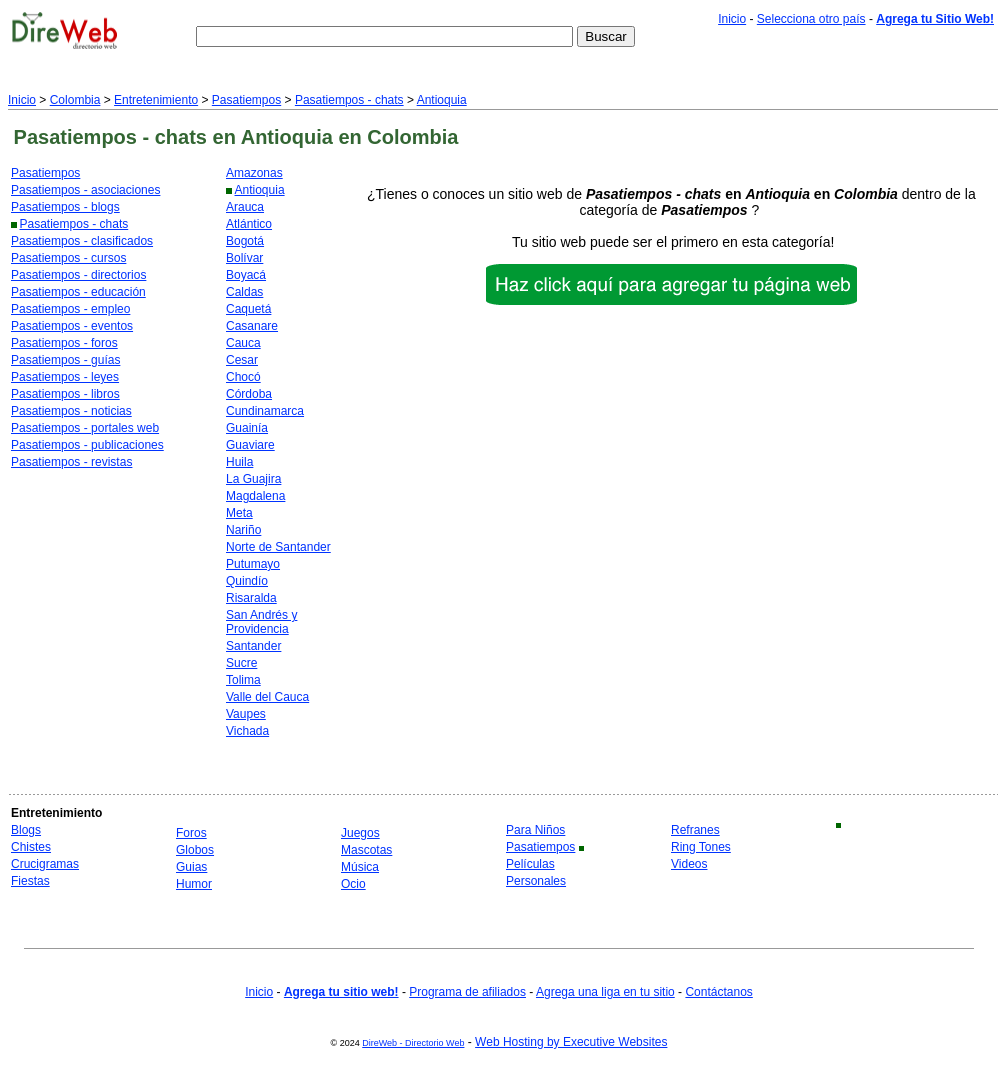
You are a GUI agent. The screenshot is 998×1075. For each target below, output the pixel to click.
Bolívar (244, 258)
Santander (253, 646)
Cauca (243, 343)
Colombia (75, 100)
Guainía (247, 428)
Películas (530, 864)
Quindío (247, 581)
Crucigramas (45, 864)
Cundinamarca (265, 411)
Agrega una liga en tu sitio (605, 992)
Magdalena (255, 496)
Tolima (243, 680)
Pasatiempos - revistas (71, 462)
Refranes (695, 830)
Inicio (732, 19)
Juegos (360, 833)
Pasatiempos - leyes (65, 377)
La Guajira (253, 479)
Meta (239, 513)
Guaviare (250, 445)
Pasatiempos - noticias (71, 411)
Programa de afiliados (467, 992)
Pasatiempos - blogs (65, 207)
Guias (191, 867)
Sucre (241, 663)
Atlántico (249, 224)
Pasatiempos (246, 100)
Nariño (243, 530)
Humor (194, 884)
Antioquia (442, 100)
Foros (191, 833)
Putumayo (253, 564)
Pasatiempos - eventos (72, 326)
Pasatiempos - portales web (85, 428)
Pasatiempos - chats (349, 100)
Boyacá (246, 275)
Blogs (26, 830)
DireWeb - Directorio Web (413, 1043)
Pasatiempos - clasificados (82, 241)
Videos (689, 864)
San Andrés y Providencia (261, 622)
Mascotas (366, 850)
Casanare (252, 326)
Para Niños (535, 830)
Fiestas (30, 881)
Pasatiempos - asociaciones (85, 190)
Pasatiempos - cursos (68, 258)
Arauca (245, 207)
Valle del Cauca (267, 697)
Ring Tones (701, 847)
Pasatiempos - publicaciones (87, 445)
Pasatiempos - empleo (70, 309)
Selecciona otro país (811, 19)
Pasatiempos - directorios (78, 275)
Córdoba (249, 394)
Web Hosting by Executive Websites (571, 1042)
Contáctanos (718, 992)
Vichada (247, 731)
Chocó (243, 377)
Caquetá (248, 309)
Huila (239, 462)
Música (360, 867)
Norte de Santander (278, 547)
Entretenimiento (156, 100)
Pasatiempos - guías (65, 360)
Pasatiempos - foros (64, 343)
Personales (536, 881)
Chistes (31, 847)
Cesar (242, 360)
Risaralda (251, 598)
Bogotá (245, 241)
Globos (195, 850)
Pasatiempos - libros (65, 394)
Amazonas (254, 173)
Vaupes (246, 714)
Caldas (244, 292)
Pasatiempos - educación (78, 292)
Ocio (353, 884)
